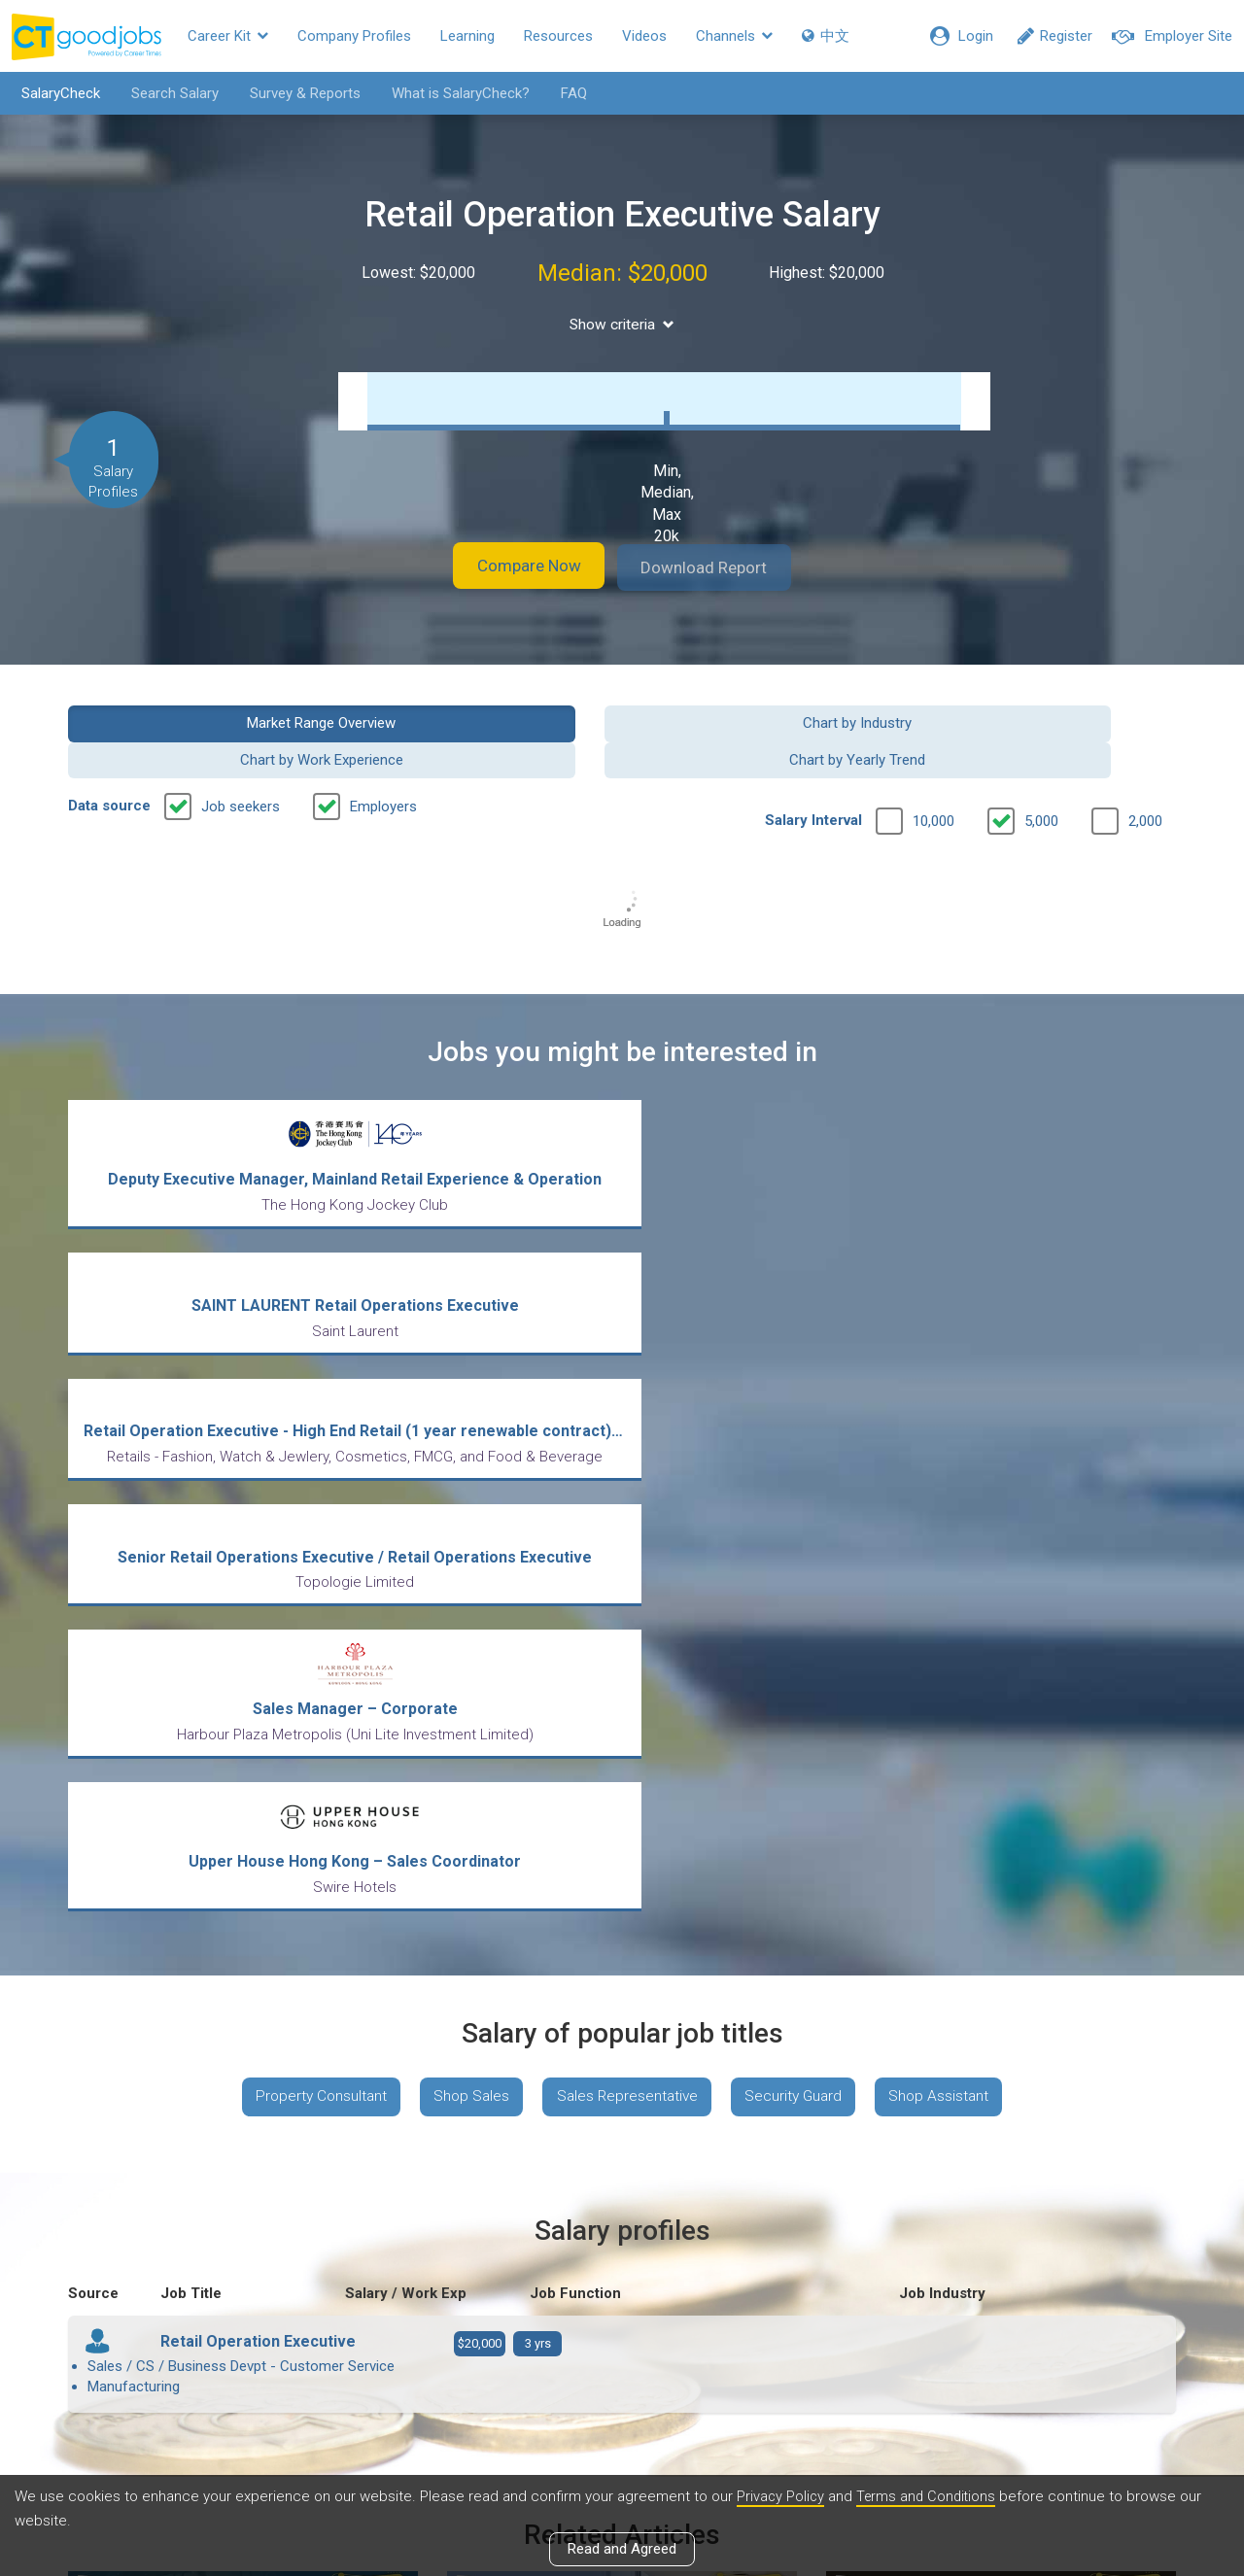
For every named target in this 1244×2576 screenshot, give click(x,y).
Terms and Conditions (930, 2497)
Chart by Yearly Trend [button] (1049, 721)
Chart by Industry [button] (480, 721)
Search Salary (168, 93)
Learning (467, 36)
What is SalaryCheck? (454, 93)
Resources (558, 36)
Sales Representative (627, 1664)
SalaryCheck (54, 93)
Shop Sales (465, 1664)
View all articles (622, 2368)
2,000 (1145, 783)
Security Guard (800, 1664)
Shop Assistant (952, 1664)
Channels (734, 36)
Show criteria (622, 324)
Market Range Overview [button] (195, 721)
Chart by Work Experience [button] (764, 721)
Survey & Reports (298, 93)
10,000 (933, 783)
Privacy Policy (781, 2497)
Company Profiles (354, 36)
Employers (383, 768)
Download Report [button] (719, 567)
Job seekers (240, 768)
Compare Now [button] (515, 567)
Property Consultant (308, 1664)
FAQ (567, 93)
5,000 (1041, 783)
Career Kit (228, 36)
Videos (644, 36)
